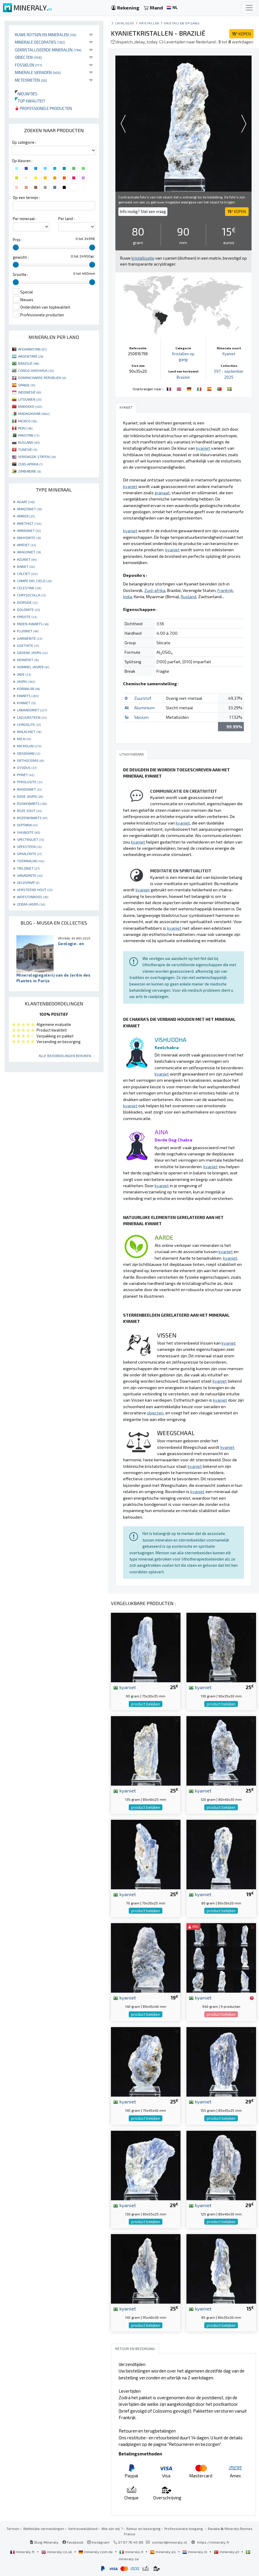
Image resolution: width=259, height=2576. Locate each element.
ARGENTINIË (30, 356)
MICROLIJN (29, 746)
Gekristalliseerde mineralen (48, 49)
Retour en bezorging (143, 2528)
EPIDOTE (27, 617)
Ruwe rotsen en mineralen (45, 34)
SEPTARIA (27, 825)
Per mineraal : (25, 218)
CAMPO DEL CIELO (34, 581)
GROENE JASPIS (32, 652)
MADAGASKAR (34, 413)
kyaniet (124, 1687)
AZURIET (27, 559)
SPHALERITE (29, 854)
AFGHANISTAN (32, 349)
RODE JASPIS (30, 796)
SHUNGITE (28, 832)
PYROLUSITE (29, 782)
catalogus (124, 23)
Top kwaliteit (30, 100)
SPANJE (26, 385)
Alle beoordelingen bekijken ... (67, 1056)
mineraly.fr (23, 2552)
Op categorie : (24, 142)
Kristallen (149, 23)
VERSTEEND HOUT (34, 889)
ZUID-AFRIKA (30, 464)
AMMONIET (29, 530)
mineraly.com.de (96, 2552)
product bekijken (145, 1704)
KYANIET (26, 703)
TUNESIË (27, 449)
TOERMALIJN (30, 861)
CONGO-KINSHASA (36, 370)
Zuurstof (142, 698)
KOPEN (241, 33)
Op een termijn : (26, 197)
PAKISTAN (28, 435)
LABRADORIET (32, 710)
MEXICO (27, 421)
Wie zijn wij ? (112, 2528)
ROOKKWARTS (32, 803)
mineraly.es (163, 2552)
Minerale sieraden (38, 72)
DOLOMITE (28, 609)
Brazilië (183, 377)
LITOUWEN (29, 399)
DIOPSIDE (27, 602)
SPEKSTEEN (29, 846)
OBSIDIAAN (28, 753)
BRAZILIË (28, 363)
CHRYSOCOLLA (31, 595)
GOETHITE (28, 645)
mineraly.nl (195, 2552)
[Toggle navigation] (249, 8)
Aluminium (144, 707)
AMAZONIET (29, 509)
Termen (13, 2528)
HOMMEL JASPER (33, 667)
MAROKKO (30, 406)
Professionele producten (43, 108)
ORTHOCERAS (30, 760)
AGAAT (25, 502)
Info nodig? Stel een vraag (143, 211)
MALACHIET (29, 731)
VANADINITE (30, 875)
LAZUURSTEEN (32, 717)
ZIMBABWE (29, 471)
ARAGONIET (29, 552)
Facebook (72, 2542)
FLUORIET (27, 631)
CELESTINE (29, 588)
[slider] (16, 247)
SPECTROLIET (30, 839)
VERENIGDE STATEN (37, 456)
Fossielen (28, 64)
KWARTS (28, 696)
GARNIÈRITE (29, 638)
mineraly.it (131, 2552)
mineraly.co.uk (57, 2552)
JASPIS (26, 681)
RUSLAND (29, 442)
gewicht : (21, 257)
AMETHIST (29, 523)
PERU (25, 428)
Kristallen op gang (182, 23)
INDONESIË (29, 392)
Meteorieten (31, 80)
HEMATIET (28, 660)
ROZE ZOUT (29, 810)
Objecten (28, 57)
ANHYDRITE (29, 538)
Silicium (141, 717)
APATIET (26, 545)
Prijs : (17, 239)
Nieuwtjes (26, 93)
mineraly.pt (227, 2552)
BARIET (26, 566)
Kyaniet (228, 353)
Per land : (66, 218)
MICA (24, 739)
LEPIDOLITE (29, 724)
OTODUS (27, 767)
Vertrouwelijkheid (83, 2528)
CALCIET (27, 573)
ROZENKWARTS (32, 818)
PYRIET (25, 775)
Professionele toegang (184, 2528)
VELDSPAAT (28, 882)
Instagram (98, 2542)
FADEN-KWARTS (32, 624)
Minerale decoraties (40, 42)
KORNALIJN (28, 688)
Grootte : (20, 274)
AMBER (25, 516)
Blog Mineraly (44, 2542)
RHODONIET (29, 789)
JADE (24, 674)
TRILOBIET (28, 868)
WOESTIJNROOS (32, 897)
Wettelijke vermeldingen (43, 2528)
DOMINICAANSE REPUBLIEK (42, 377)
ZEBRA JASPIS (31, 904)
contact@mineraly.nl (169, 2542)
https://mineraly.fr (213, 2542)
